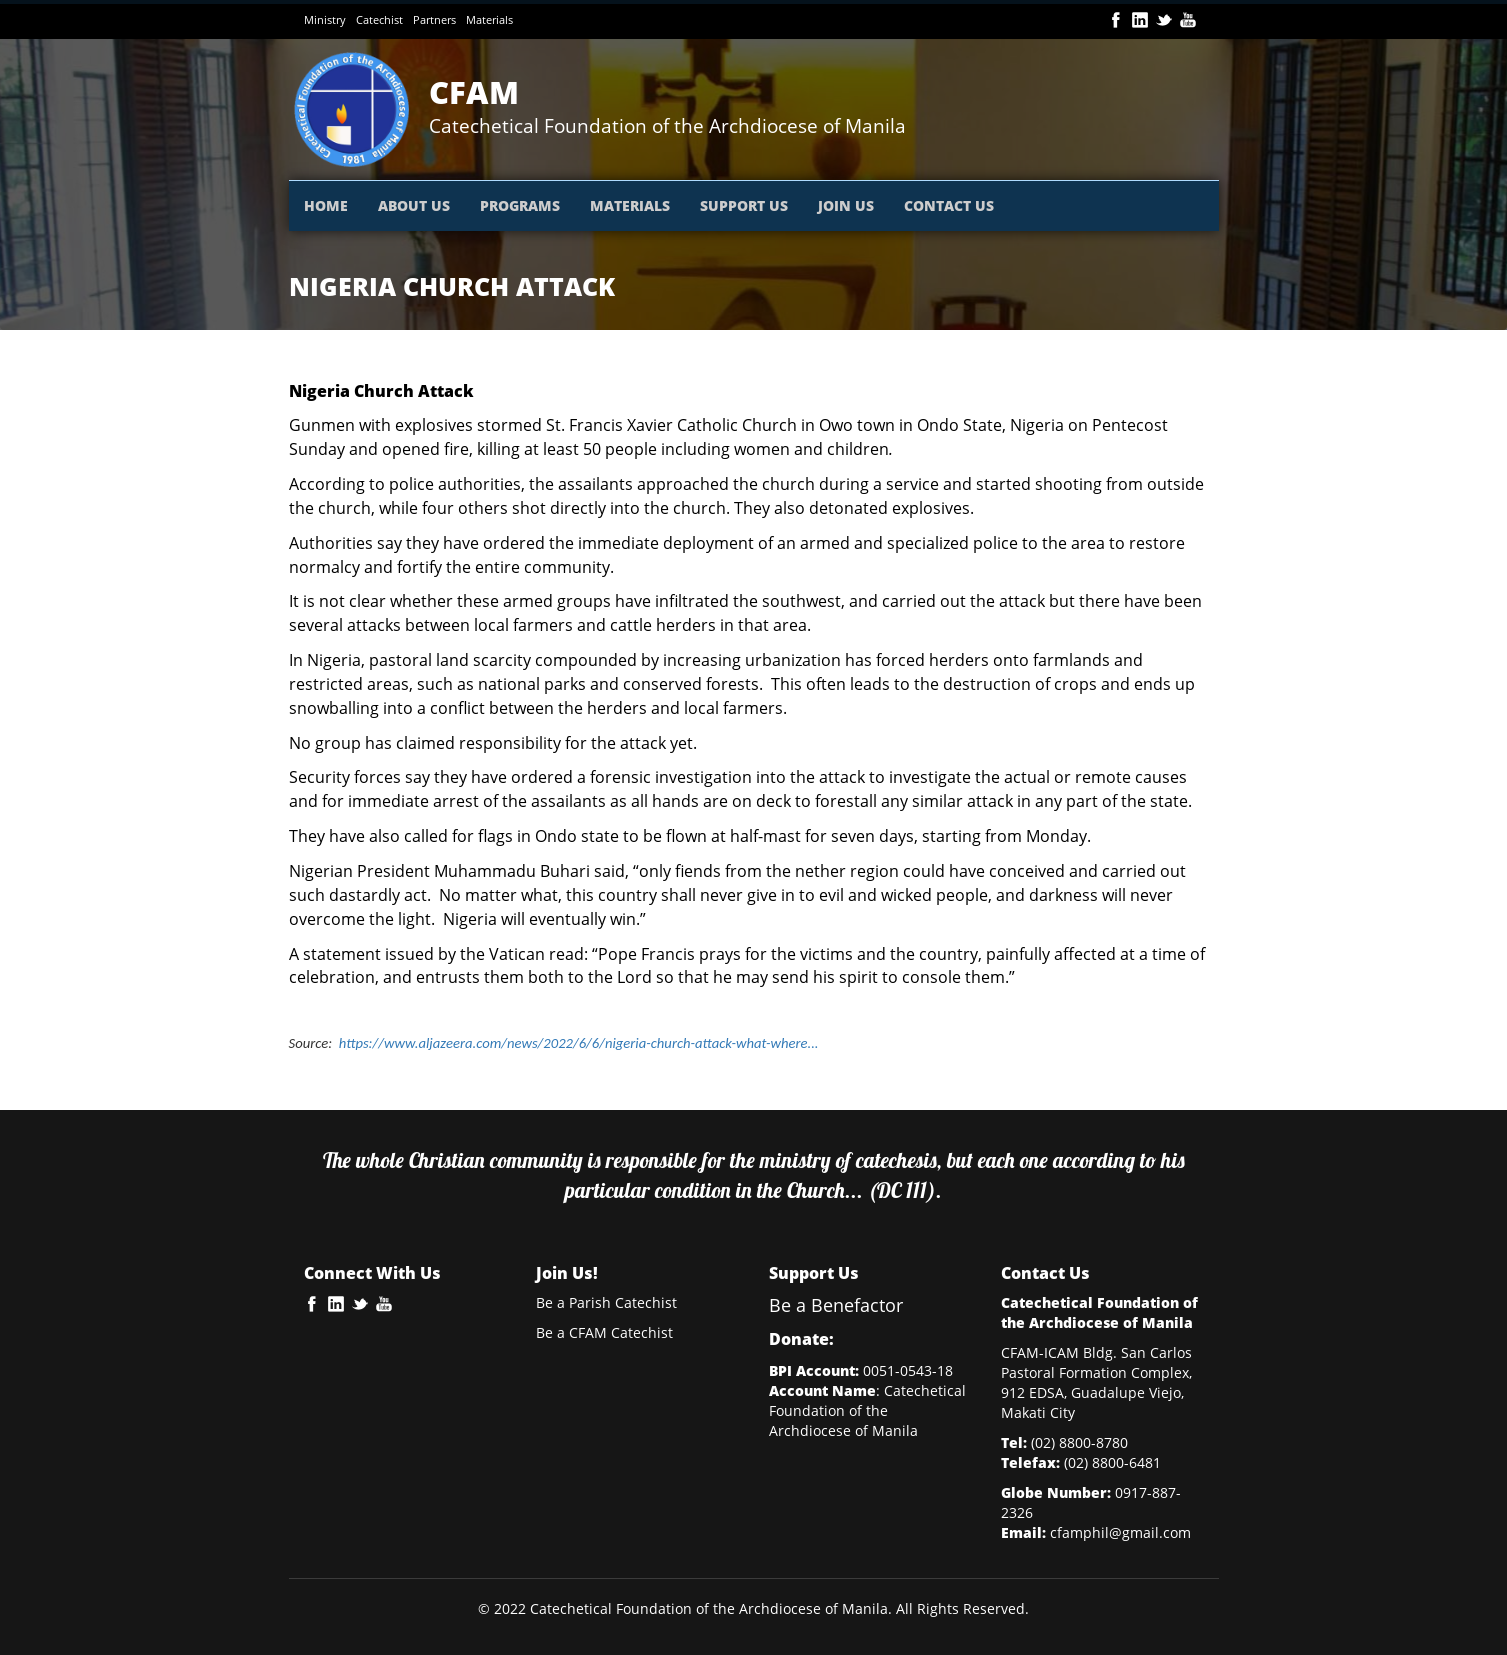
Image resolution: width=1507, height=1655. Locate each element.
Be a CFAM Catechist (604, 1332)
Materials (489, 19)
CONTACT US (949, 205)
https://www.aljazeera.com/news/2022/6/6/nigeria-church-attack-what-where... (579, 1043)
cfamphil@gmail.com (1120, 1532)
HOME (326, 205)
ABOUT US (414, 205)
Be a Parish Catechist (606, 1302)
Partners (434, 19)
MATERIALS (630, 205)
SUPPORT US (744, 205)
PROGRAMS (520, 205)
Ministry (325, 19)
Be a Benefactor (836, 1305)
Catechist (379, 19)
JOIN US (846, 205)
